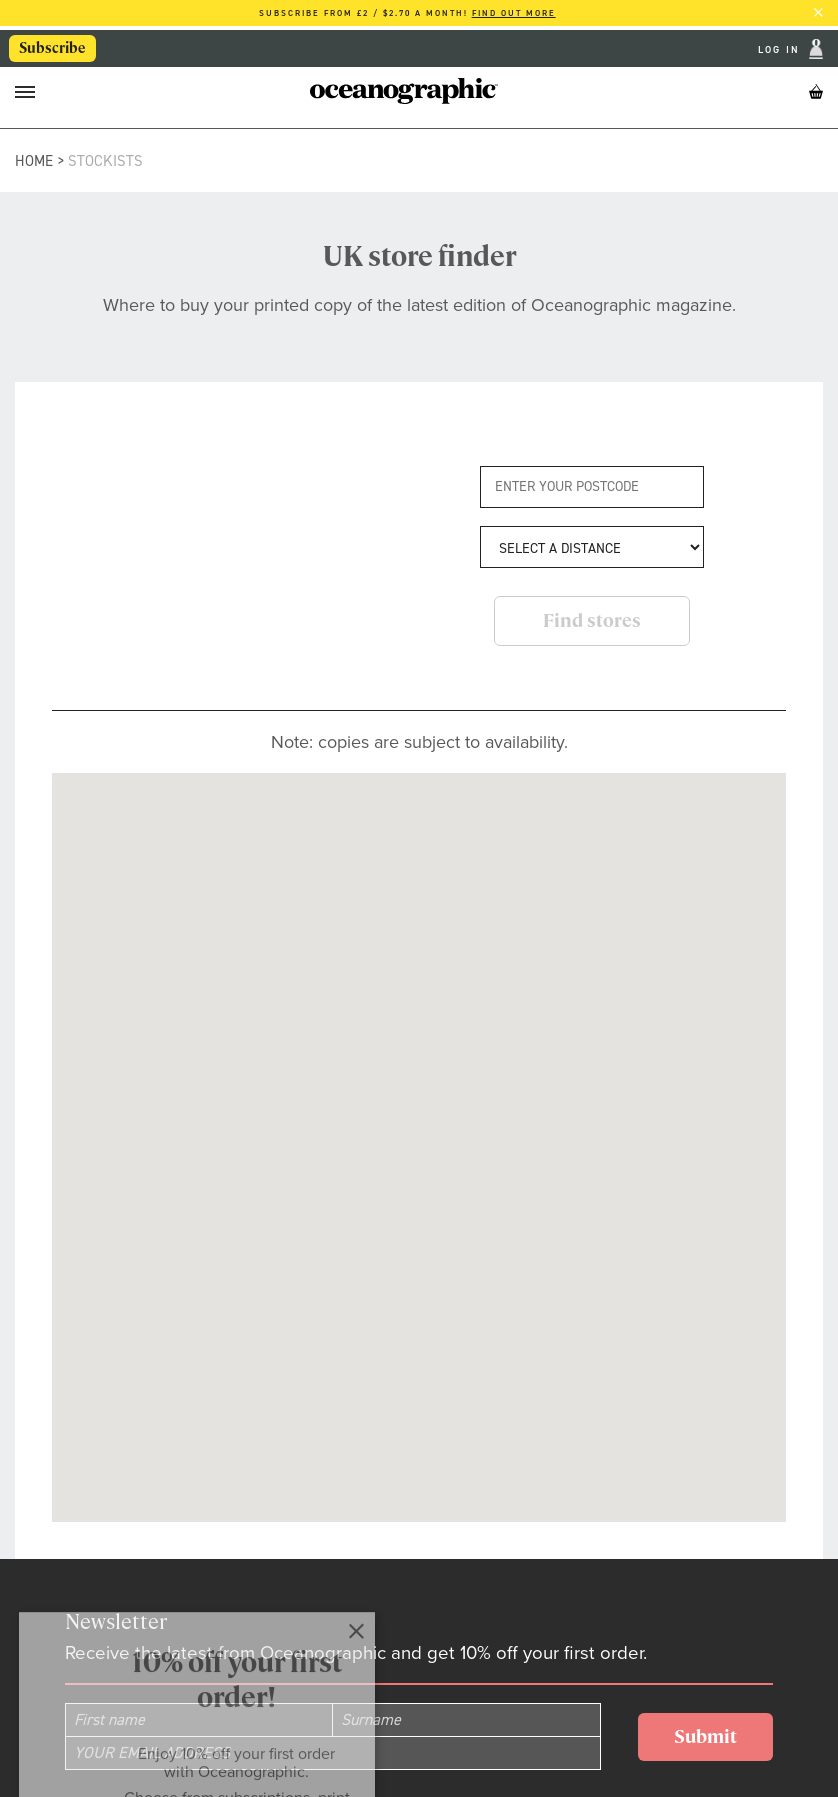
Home (34, 161)
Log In (781, 49)
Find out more (514, 13)
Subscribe (54, 49)
